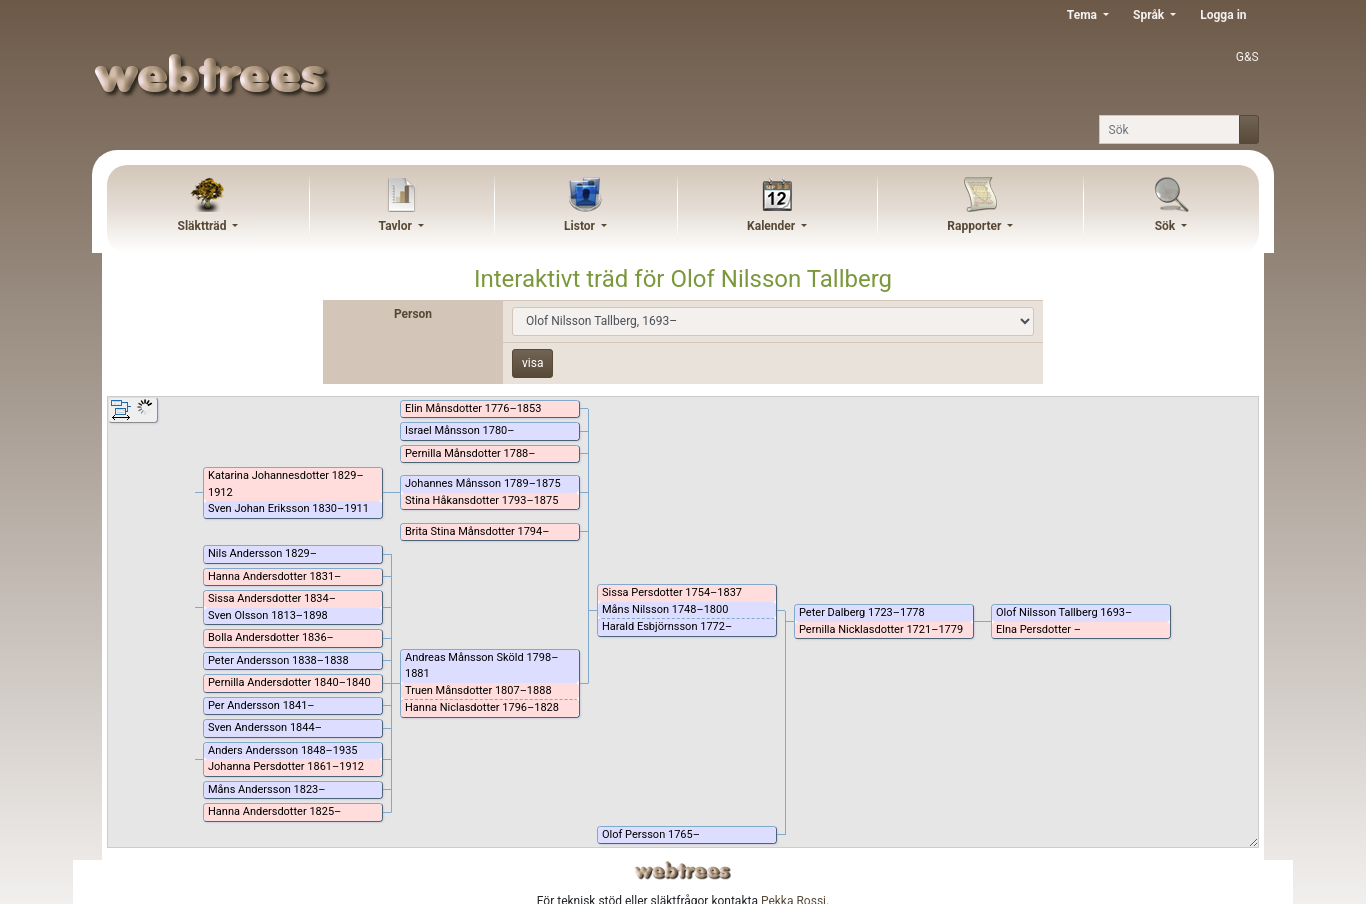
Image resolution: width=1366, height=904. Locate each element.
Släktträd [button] (204, 226)
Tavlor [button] (397, 226)
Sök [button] (1167, 226)
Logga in (1223, 15)
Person (413, 314)
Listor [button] (581, 226)
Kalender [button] (772, 226)
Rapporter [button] (975, 226)
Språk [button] (1150, 15)
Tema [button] (1083, 15)
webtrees (683, 870)
